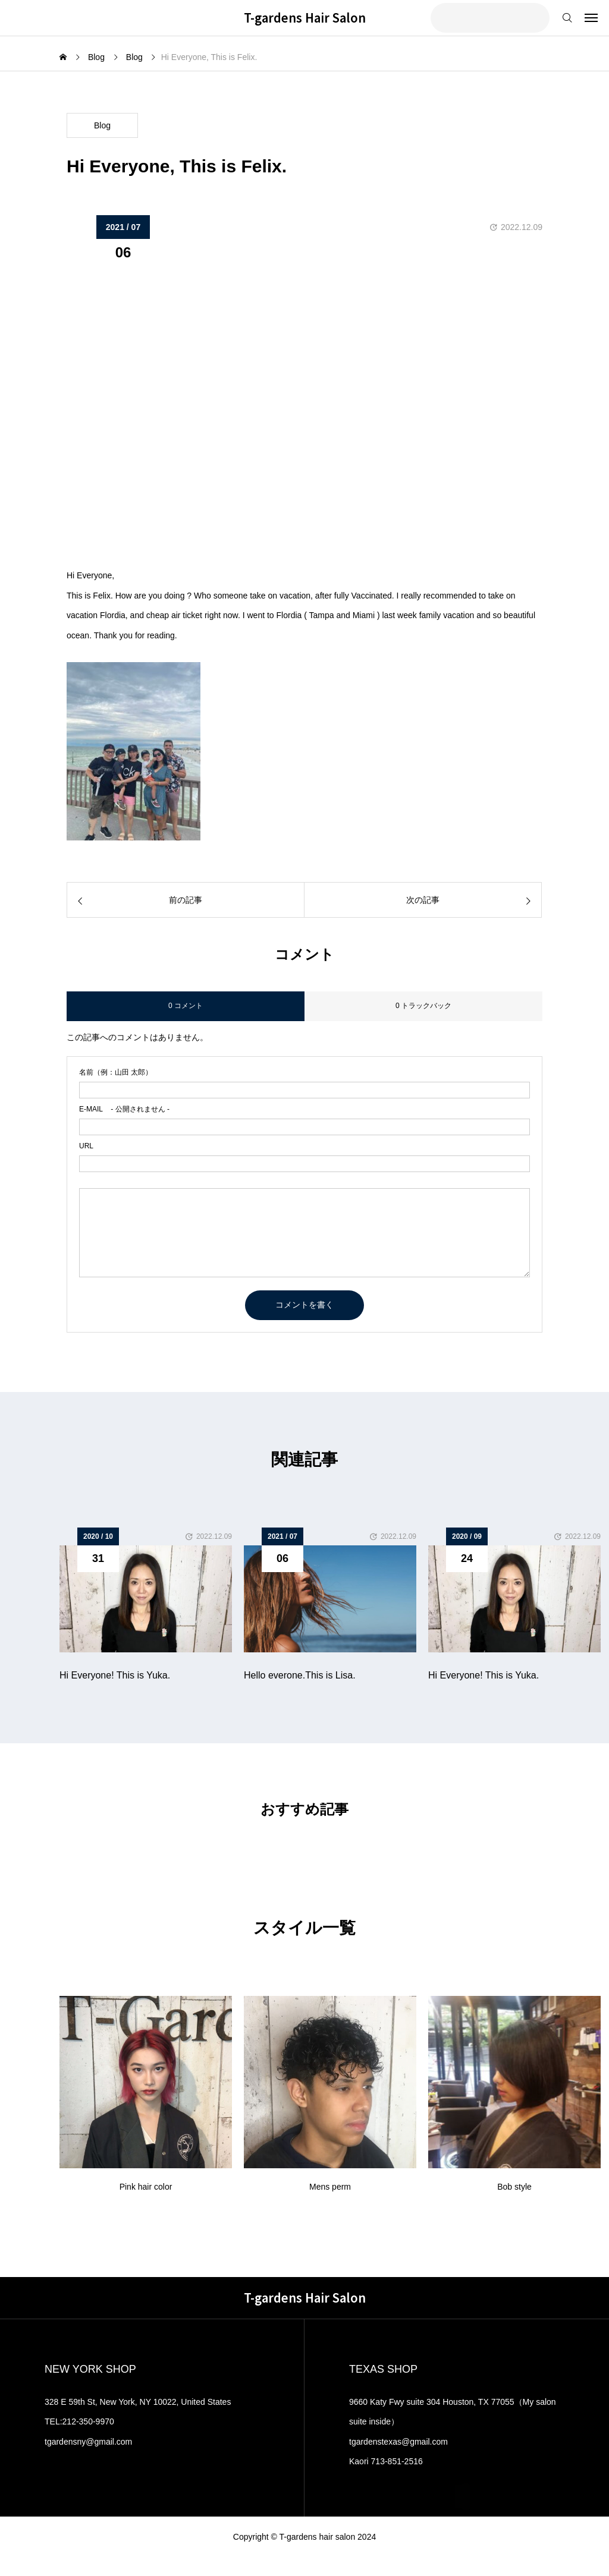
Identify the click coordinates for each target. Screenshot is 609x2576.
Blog (102, 125)
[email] (304, 1127)
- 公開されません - (124, 1109)
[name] (304, 1090)
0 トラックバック (423, 1006)
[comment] (304, 1232)
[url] (304, 1163)
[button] (583, 1591)
